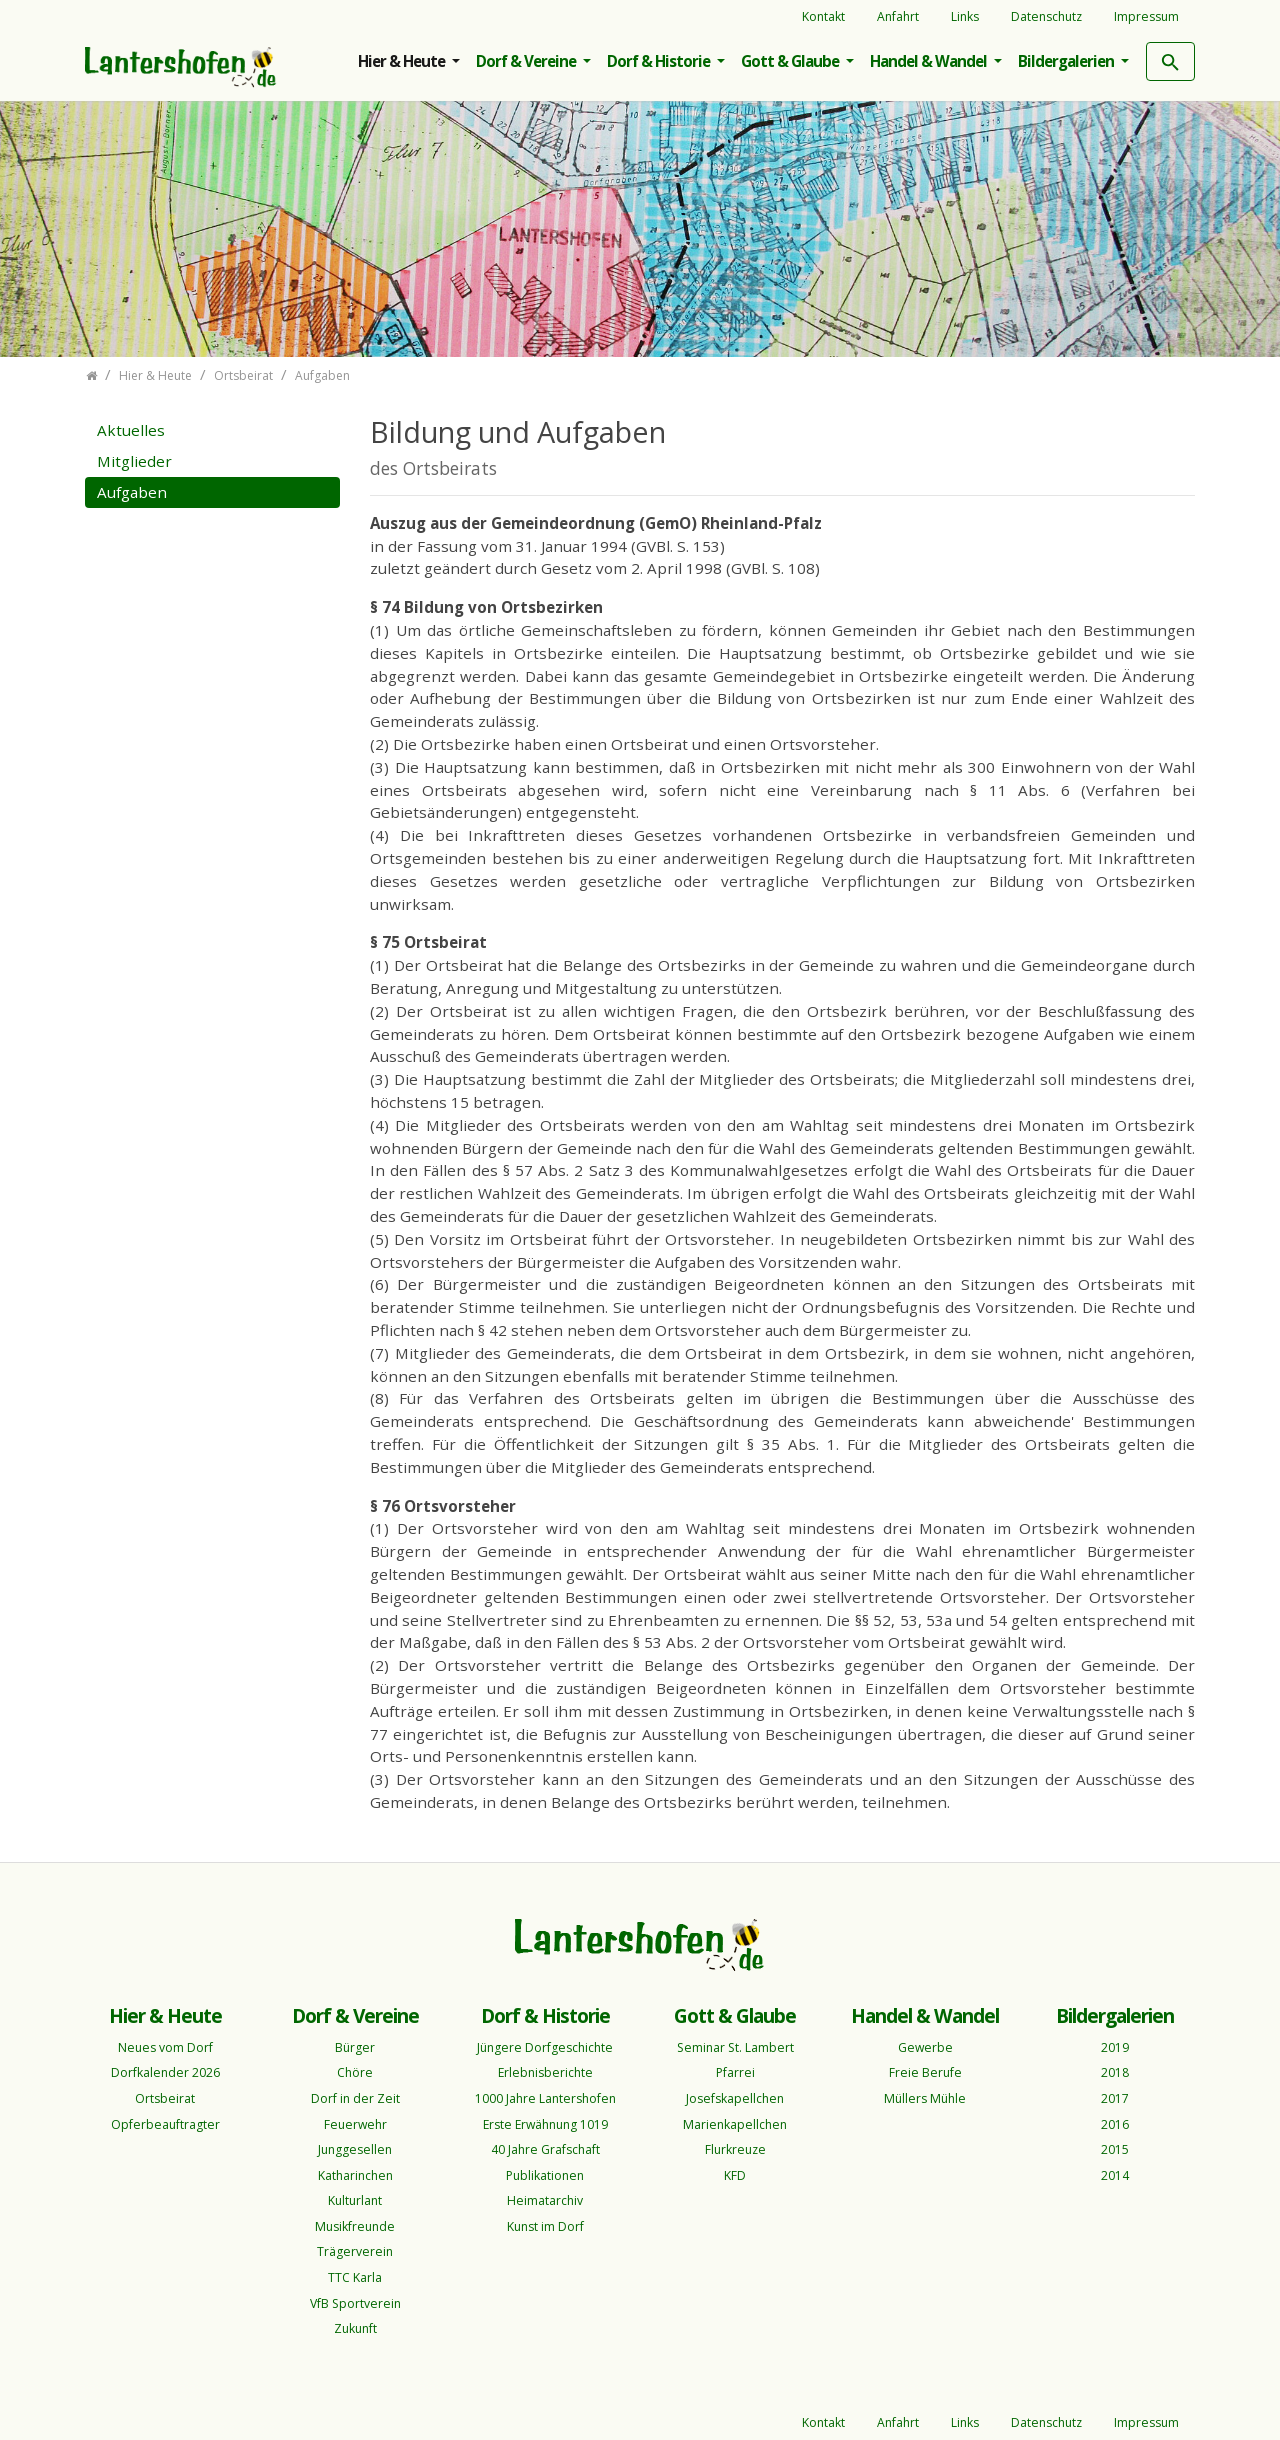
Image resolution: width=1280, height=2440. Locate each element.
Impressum (1146, 16)
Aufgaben (132, 492)
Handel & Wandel (930, 61)
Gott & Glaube (791, 61)
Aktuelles (131, 430)
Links (965, 16)
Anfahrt (898, 16)
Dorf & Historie (660, 61)
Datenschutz (1046, 16)
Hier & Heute (403, 61)
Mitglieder (134, 461)
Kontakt (823, 16)
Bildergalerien (1067, 61)
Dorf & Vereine (527, 61)
